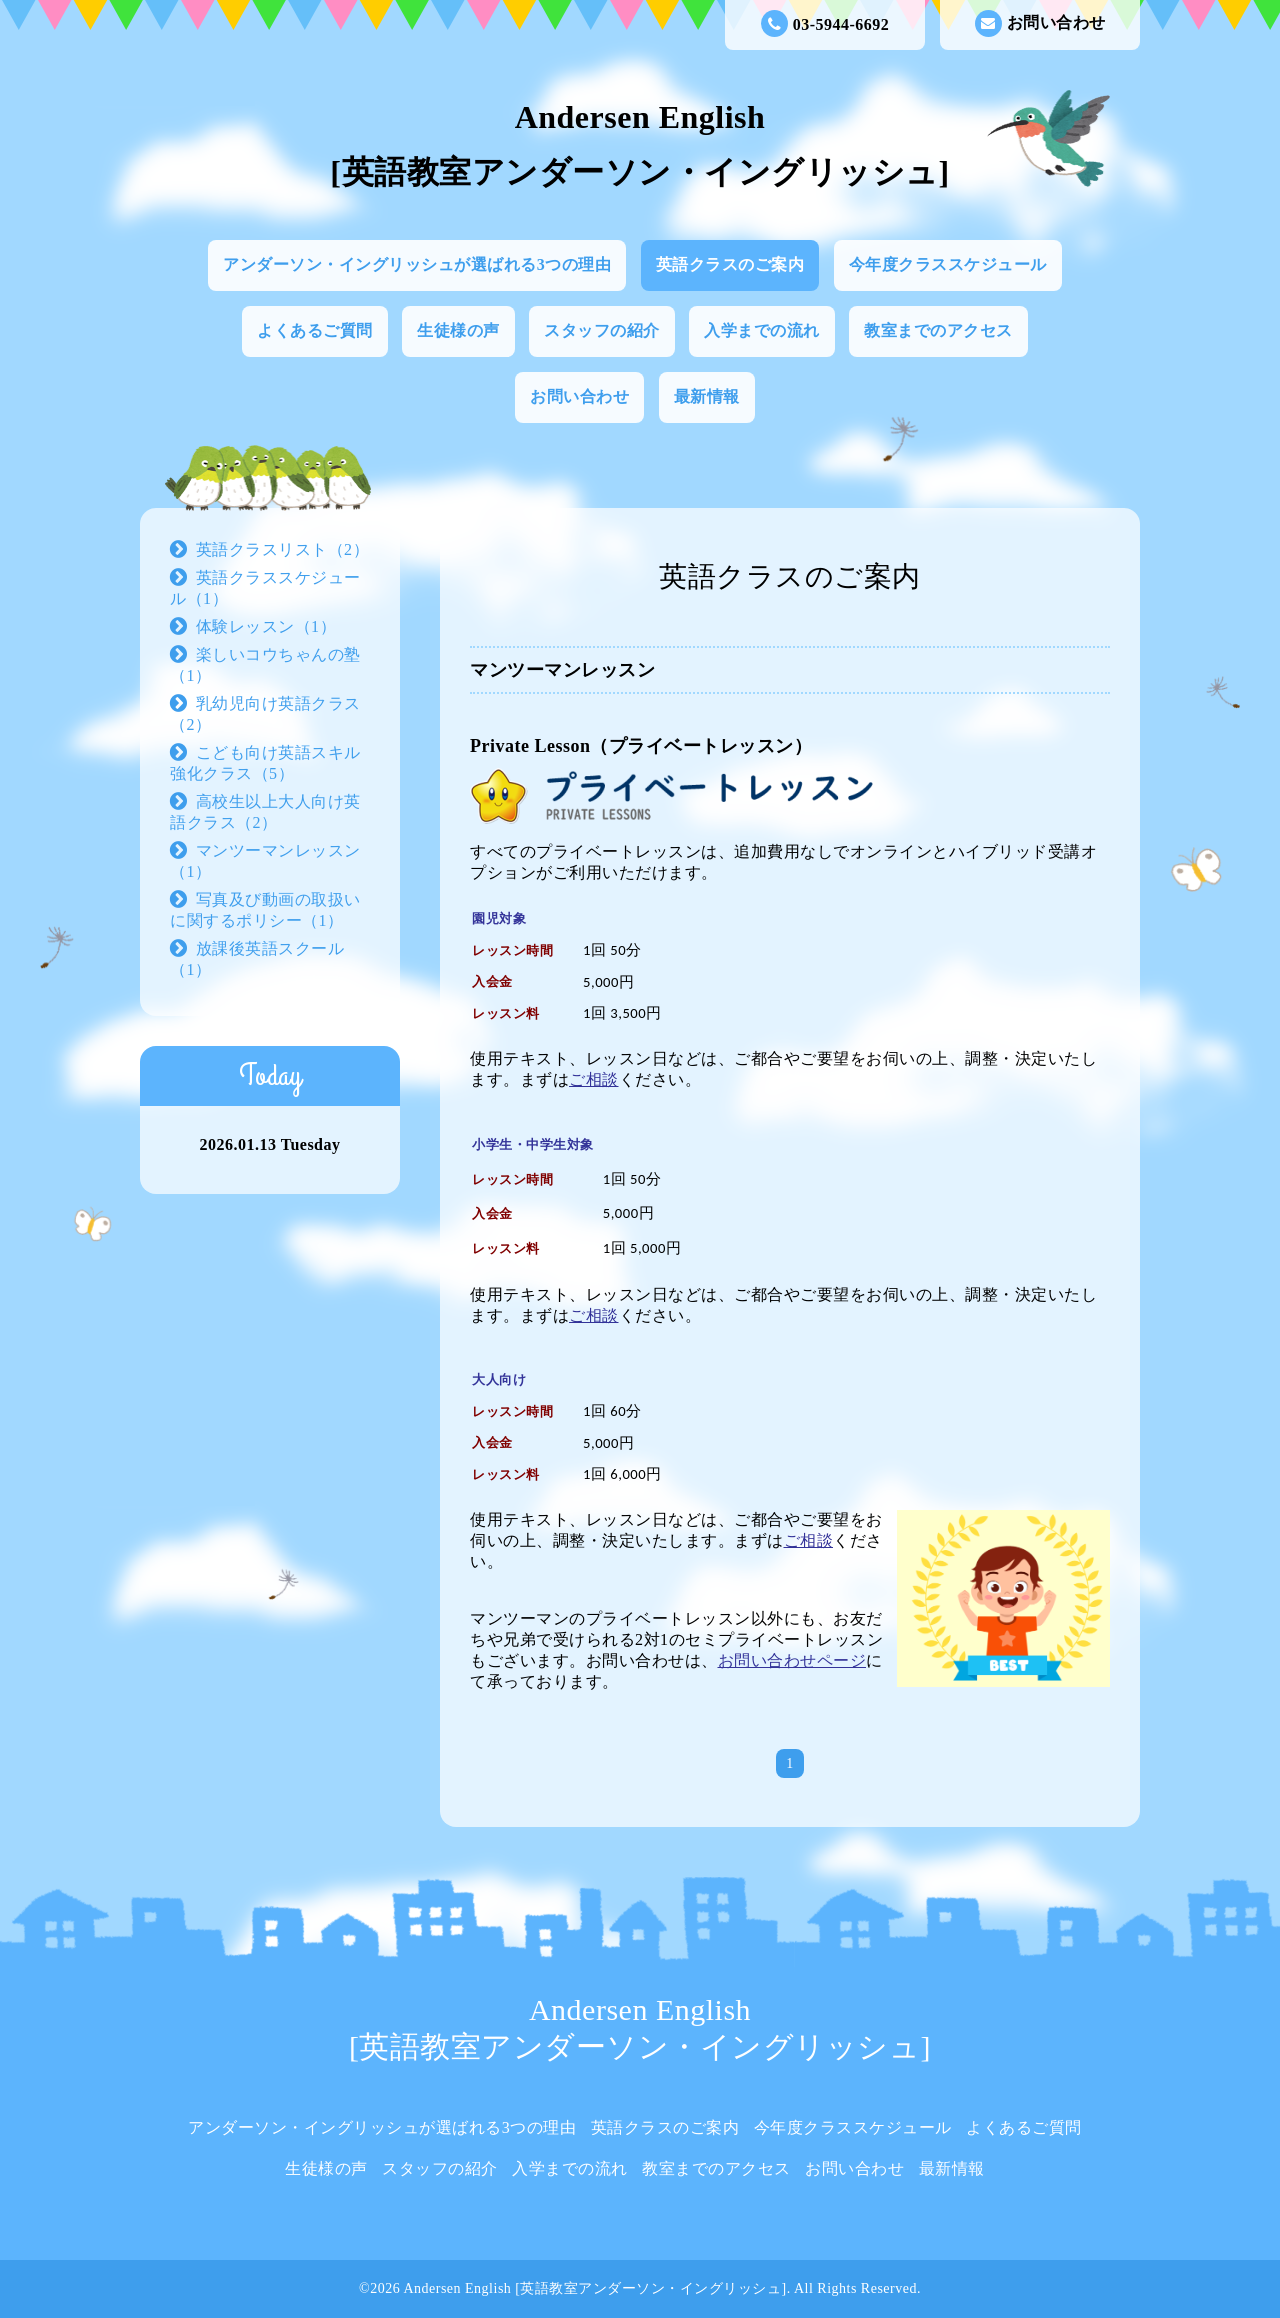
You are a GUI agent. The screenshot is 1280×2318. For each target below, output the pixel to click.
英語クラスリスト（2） (283, 549)
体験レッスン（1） (266, 626)
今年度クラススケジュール (948, 264)
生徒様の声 (458, 330)
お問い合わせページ (792, 1660)
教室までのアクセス (938, 330)
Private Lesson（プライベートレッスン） (641, 746)
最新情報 (707, 396)
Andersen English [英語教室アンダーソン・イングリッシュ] (594, 2288)
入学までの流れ (762, 330)
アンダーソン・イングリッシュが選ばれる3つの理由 (417, 264)
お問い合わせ (1040, 23)
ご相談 (594, 1079)
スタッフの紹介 (602, 330)
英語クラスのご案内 (730, 264)
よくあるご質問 (315, 330)
